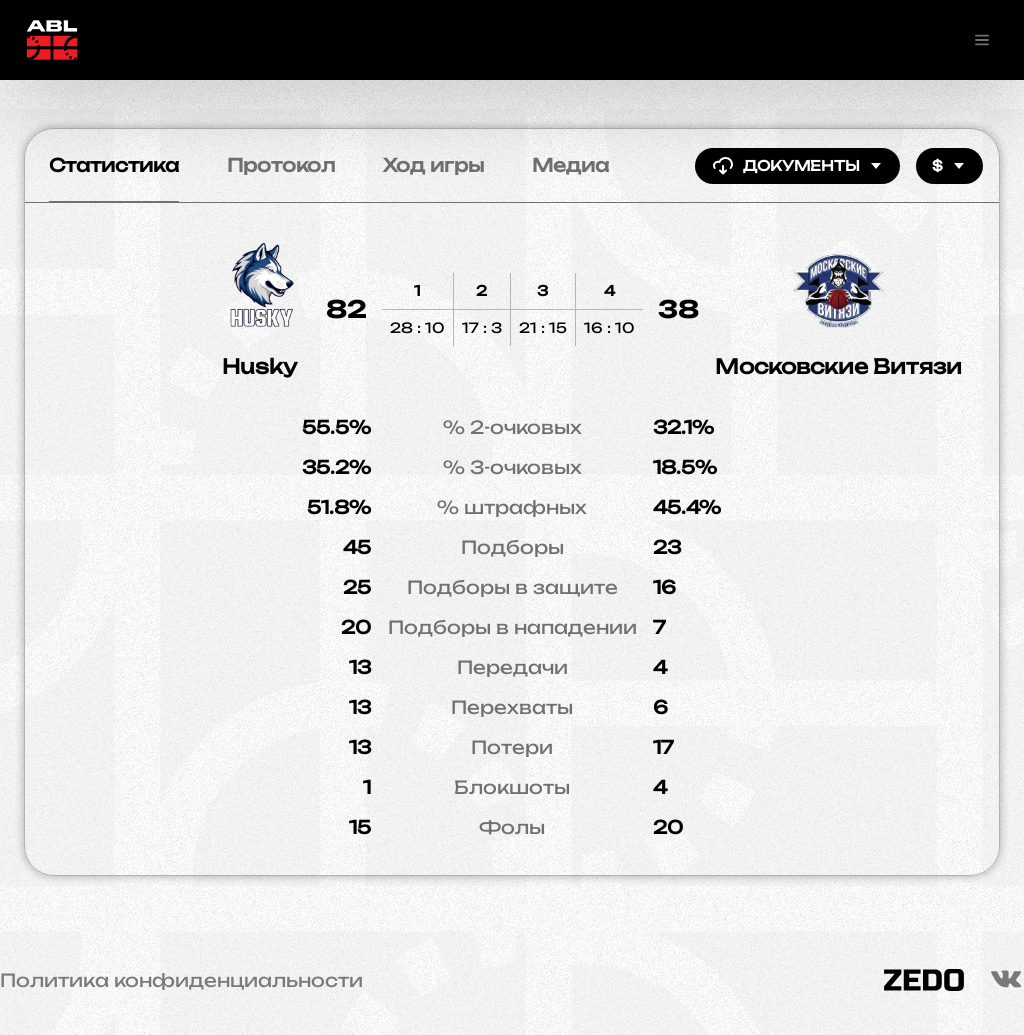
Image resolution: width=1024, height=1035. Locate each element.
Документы (797, 166)
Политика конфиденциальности (181, 980)
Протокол (281, 165)
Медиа (570, 165)
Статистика (114, 165)
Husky (259, 366)
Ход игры (433, 165)
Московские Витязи (838, 366)
